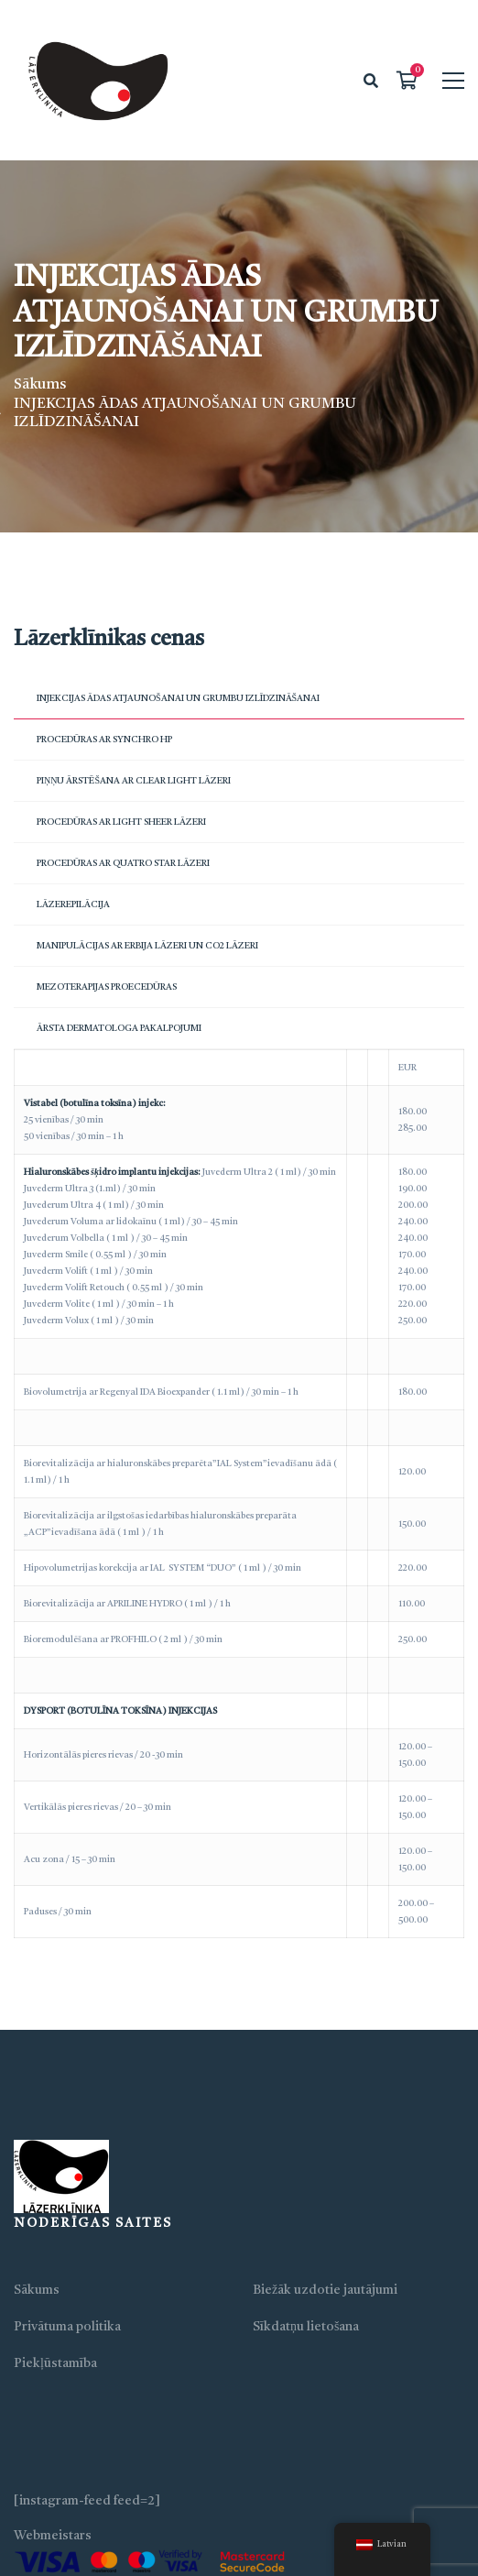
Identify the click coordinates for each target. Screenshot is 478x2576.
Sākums (40, 385)
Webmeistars (53, 2535)
